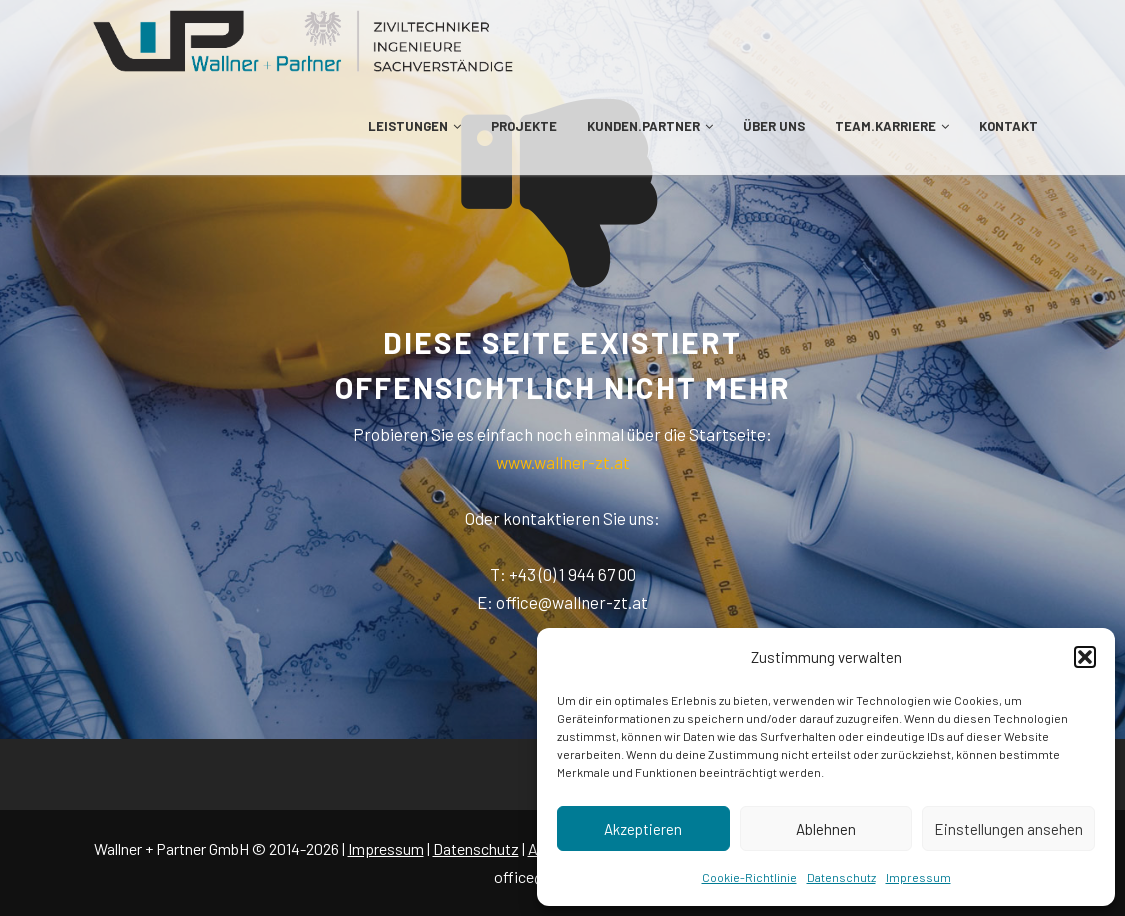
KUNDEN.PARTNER (650, 126)
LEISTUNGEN (414, 126)
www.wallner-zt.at (563, 462)
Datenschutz (841, 877)
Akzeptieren (643, 829)
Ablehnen (826, 829)
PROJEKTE (524, 126)
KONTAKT (1008, 126)
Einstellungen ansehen (1008, 829)
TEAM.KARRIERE (892, 126)
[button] (1085, 657)
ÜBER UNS (774, 126)
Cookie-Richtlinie (749, 877)
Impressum (918, 877)
